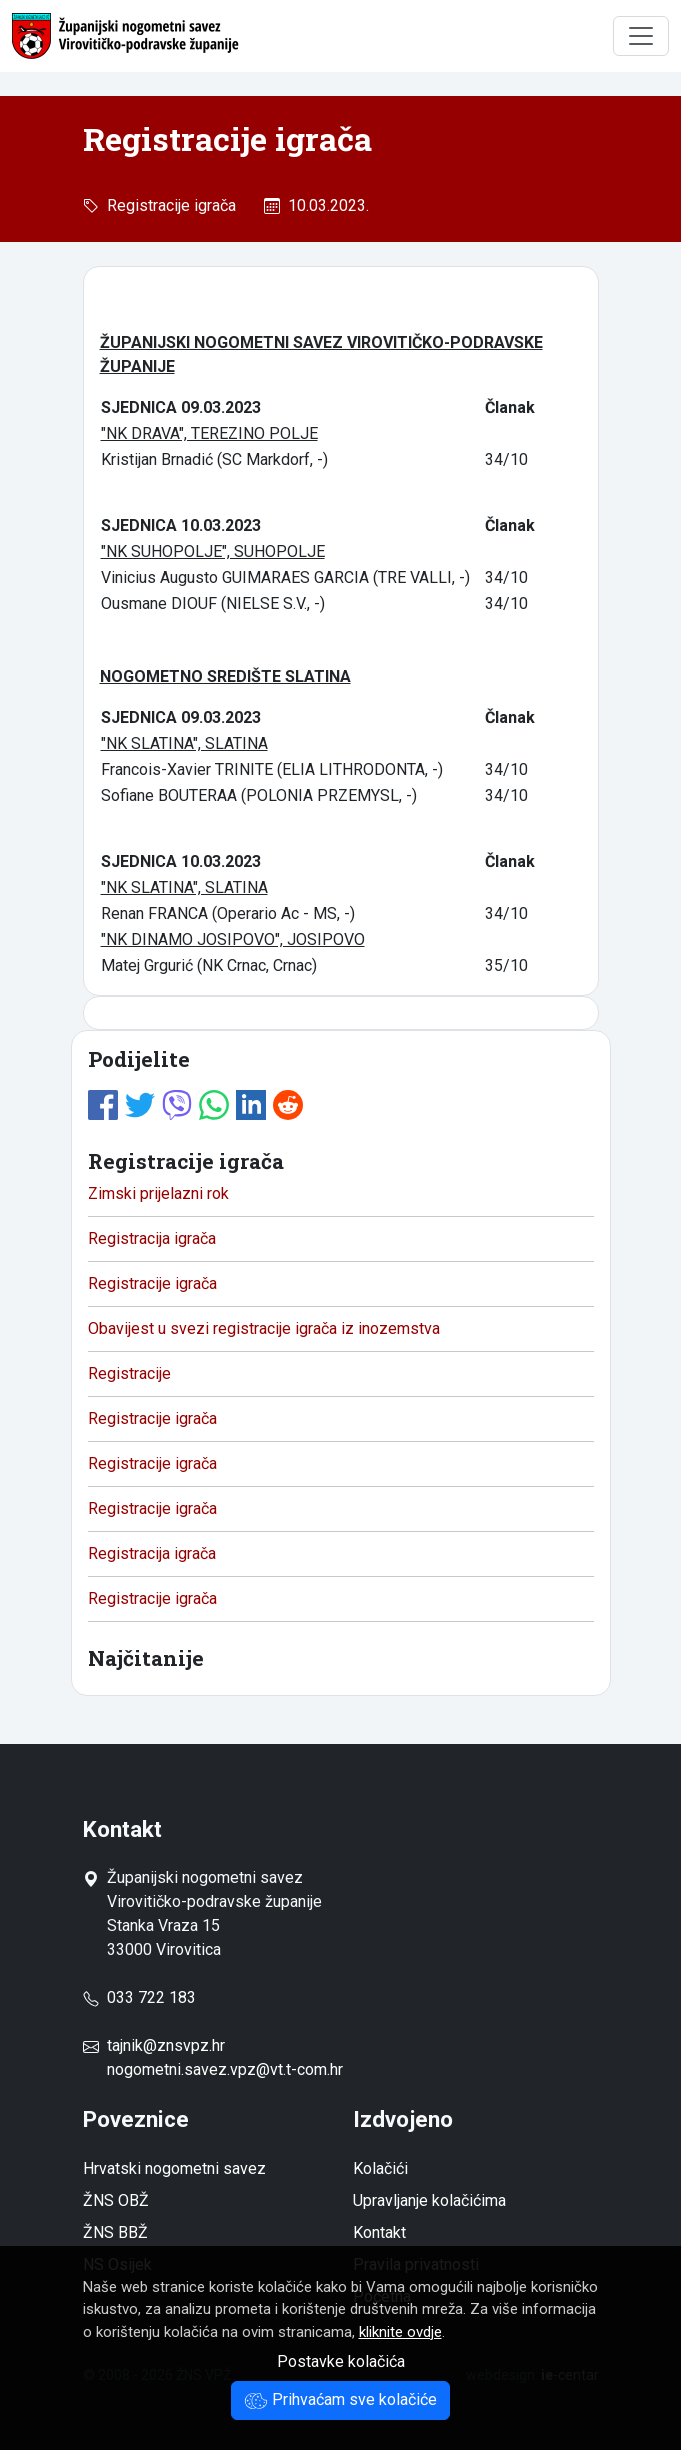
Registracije (129, 1373)
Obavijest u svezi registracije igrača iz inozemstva (264, 1328)
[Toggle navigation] (641, 36)
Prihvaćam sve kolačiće (340, 2399)
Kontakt (379, 2232)
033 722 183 (139, 1997)
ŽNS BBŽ (115, 2232)
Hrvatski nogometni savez (174, 2168)
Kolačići (380, 2168)
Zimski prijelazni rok (158, 1193)
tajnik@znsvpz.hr (166, 2045)
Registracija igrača (152, 1238)
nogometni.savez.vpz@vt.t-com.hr (225, 2069)
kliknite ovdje (400, 2332)
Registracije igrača (167, 205)
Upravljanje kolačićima (429, 2200)
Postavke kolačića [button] (341, 2361)
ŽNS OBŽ (116, 2200)
